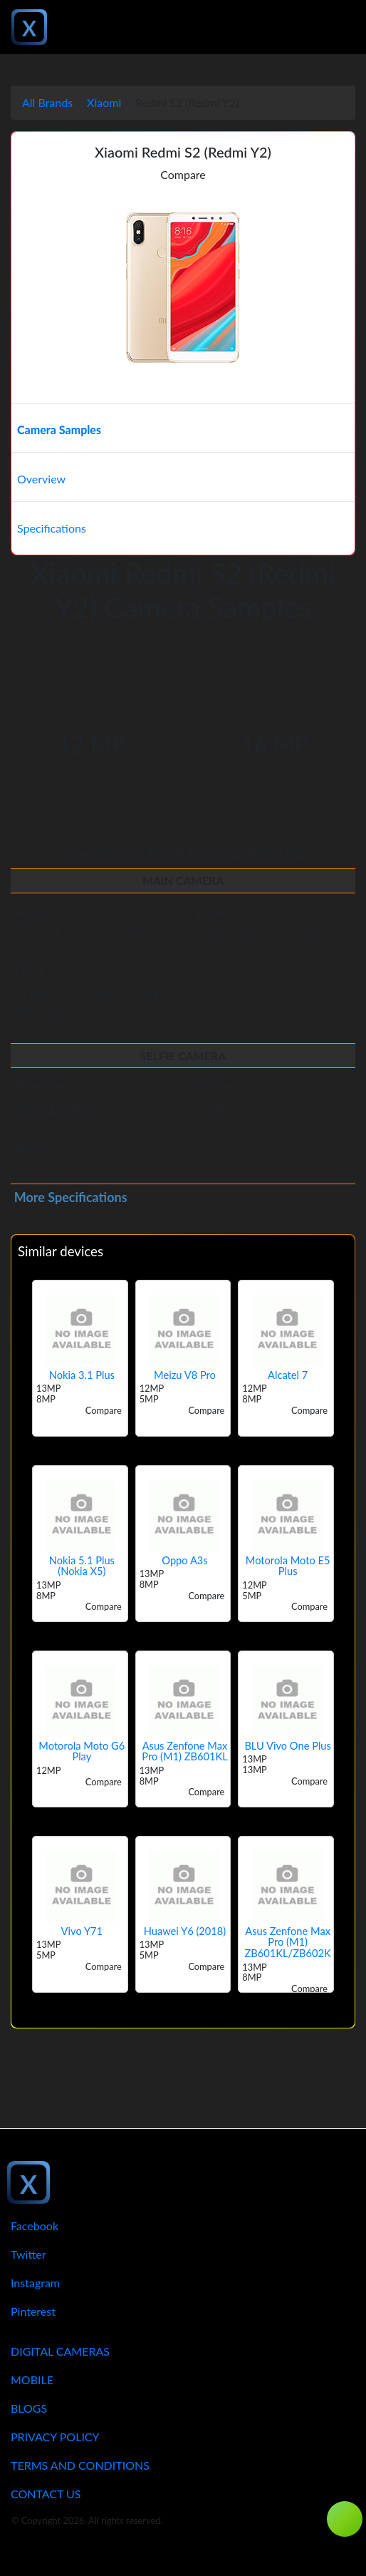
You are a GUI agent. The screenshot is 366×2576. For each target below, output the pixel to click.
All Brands (47, 102)
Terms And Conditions (80, 2465)
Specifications (51, 528)
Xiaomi (104, 102)
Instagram (35, 2282)
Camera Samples (59, 429)
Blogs (29, 2408)
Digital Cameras (60, 2351)
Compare (183, 174)
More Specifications (70, 1197)
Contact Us (46, 2493)
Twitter (28, 2254)
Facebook (34, 2225)
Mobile (32, 2379)
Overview (41, 479)
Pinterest (33, 2311)
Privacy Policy (55, 2436)
